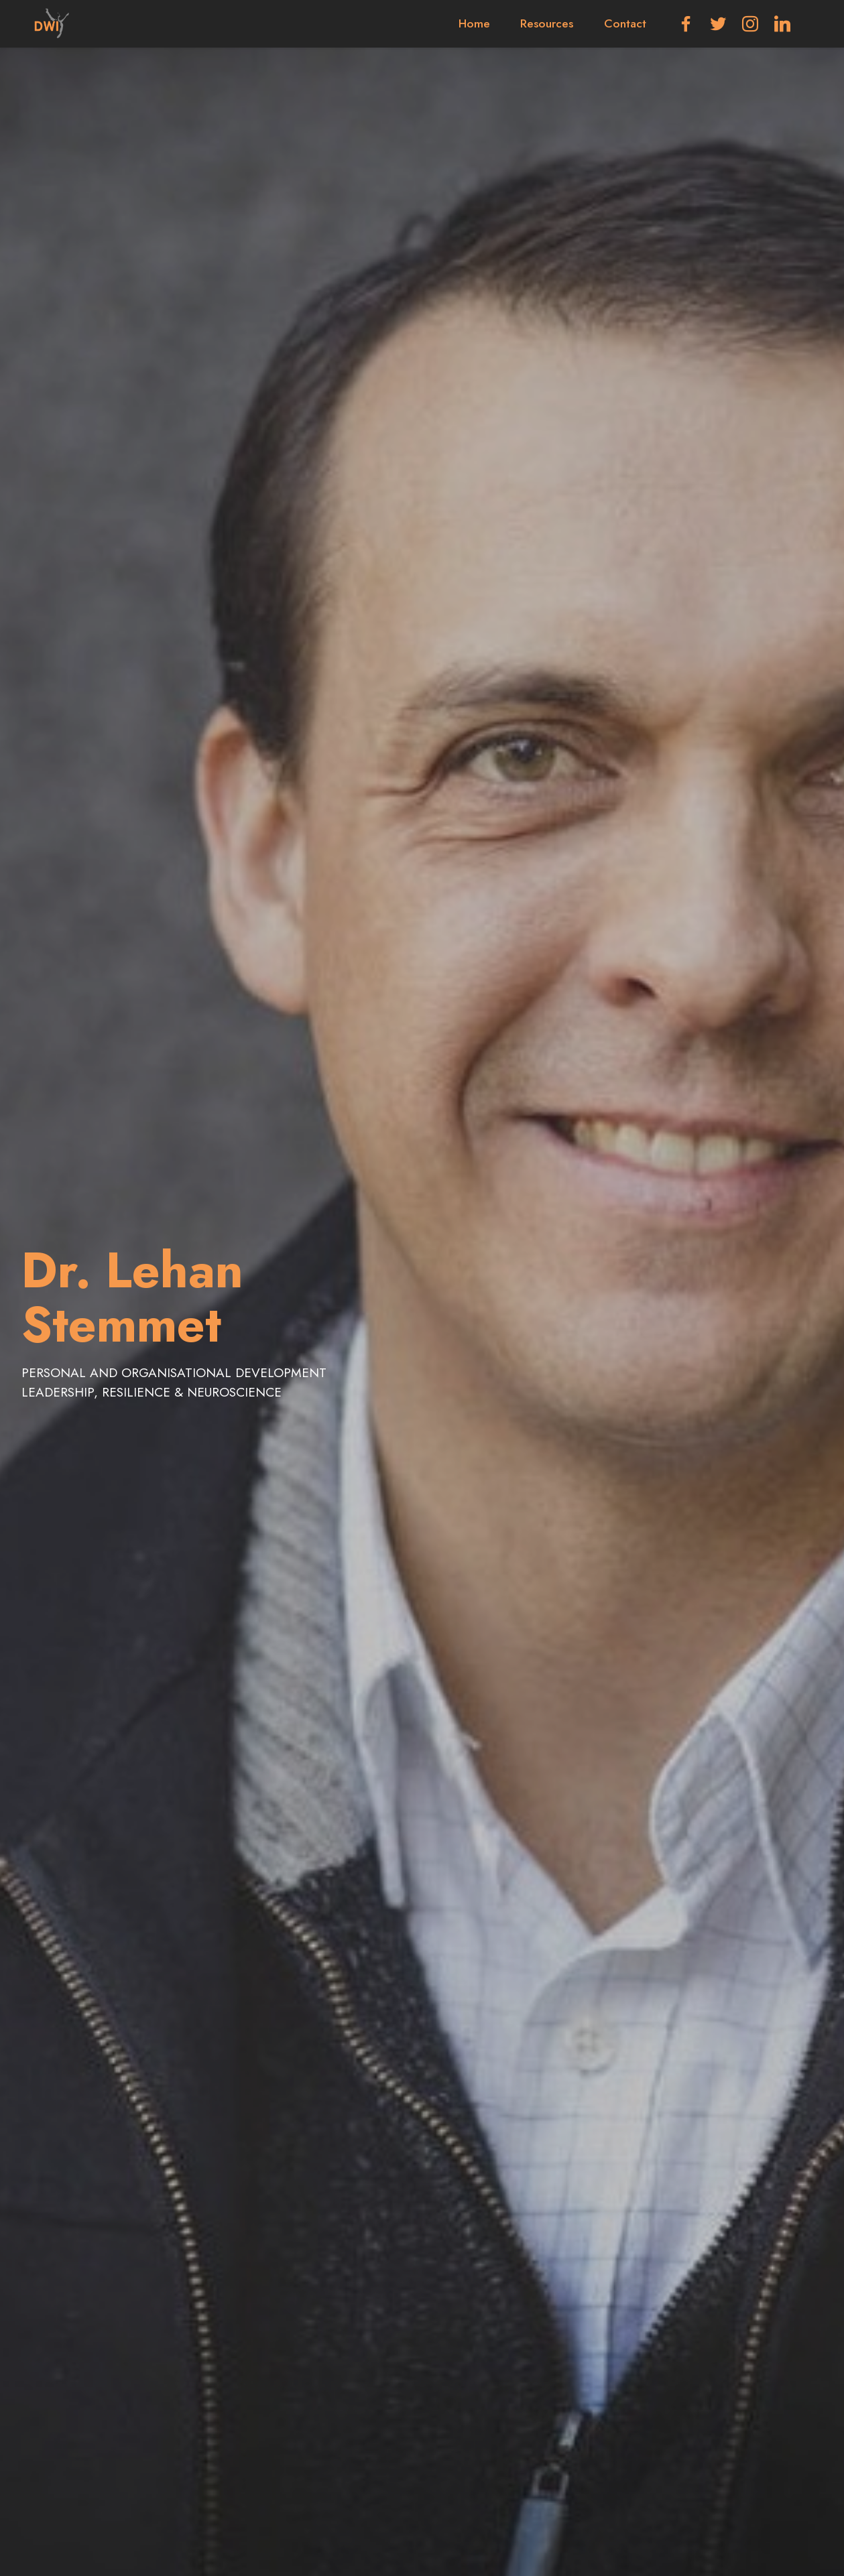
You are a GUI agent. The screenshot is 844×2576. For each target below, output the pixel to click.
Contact (625, 23)
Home (474, 23)
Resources (546, 23)
